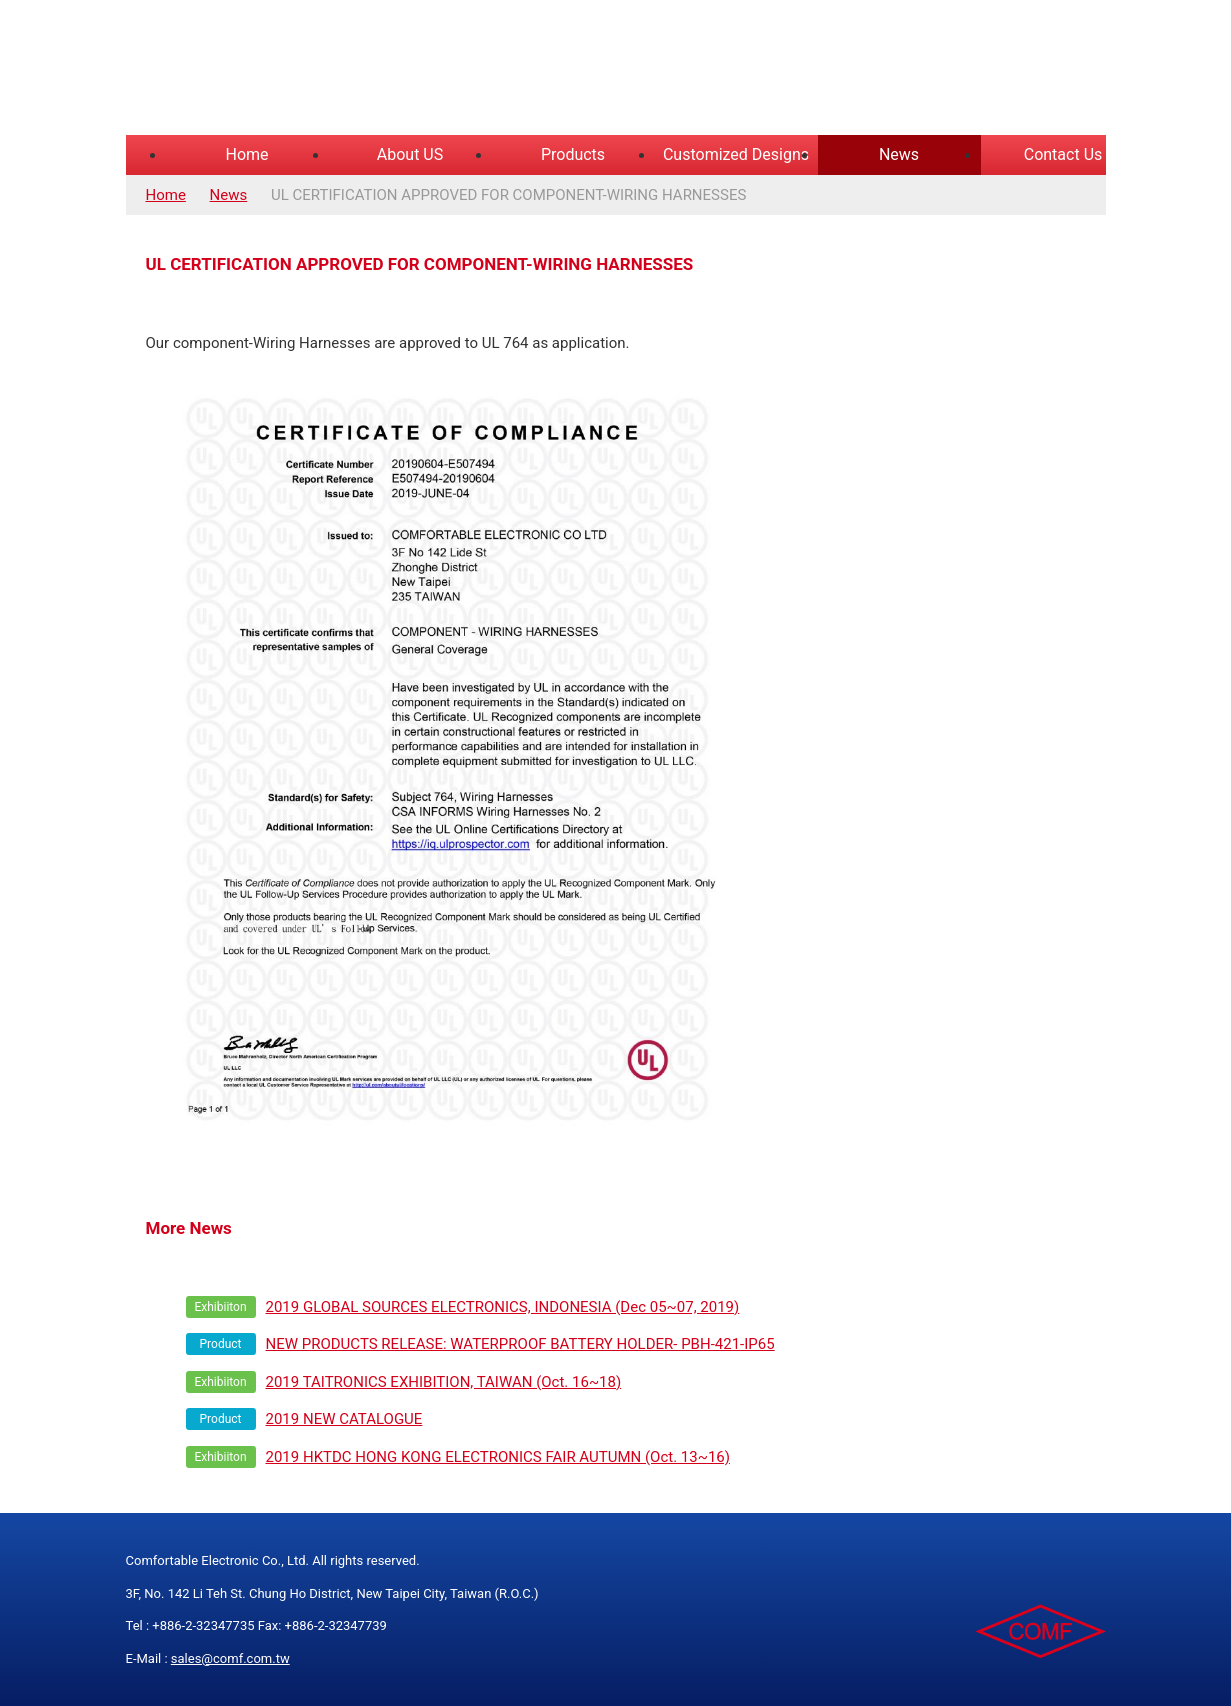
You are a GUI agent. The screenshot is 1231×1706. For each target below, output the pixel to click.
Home (246, 154)
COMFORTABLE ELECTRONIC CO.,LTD (376, 70)
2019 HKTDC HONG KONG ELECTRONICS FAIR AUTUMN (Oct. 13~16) (498, 1457)
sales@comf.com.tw (230, 1658)
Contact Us (1063, 154)
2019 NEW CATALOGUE (344, 1419)
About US (410, 154)
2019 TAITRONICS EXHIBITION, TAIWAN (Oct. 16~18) (444, 1382)
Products (573, 154)
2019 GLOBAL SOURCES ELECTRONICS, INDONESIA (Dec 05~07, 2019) (503, 1307)
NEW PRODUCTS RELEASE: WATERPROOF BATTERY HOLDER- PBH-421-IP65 (520, 1344)
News (899, 154)
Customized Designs (736, 154)
